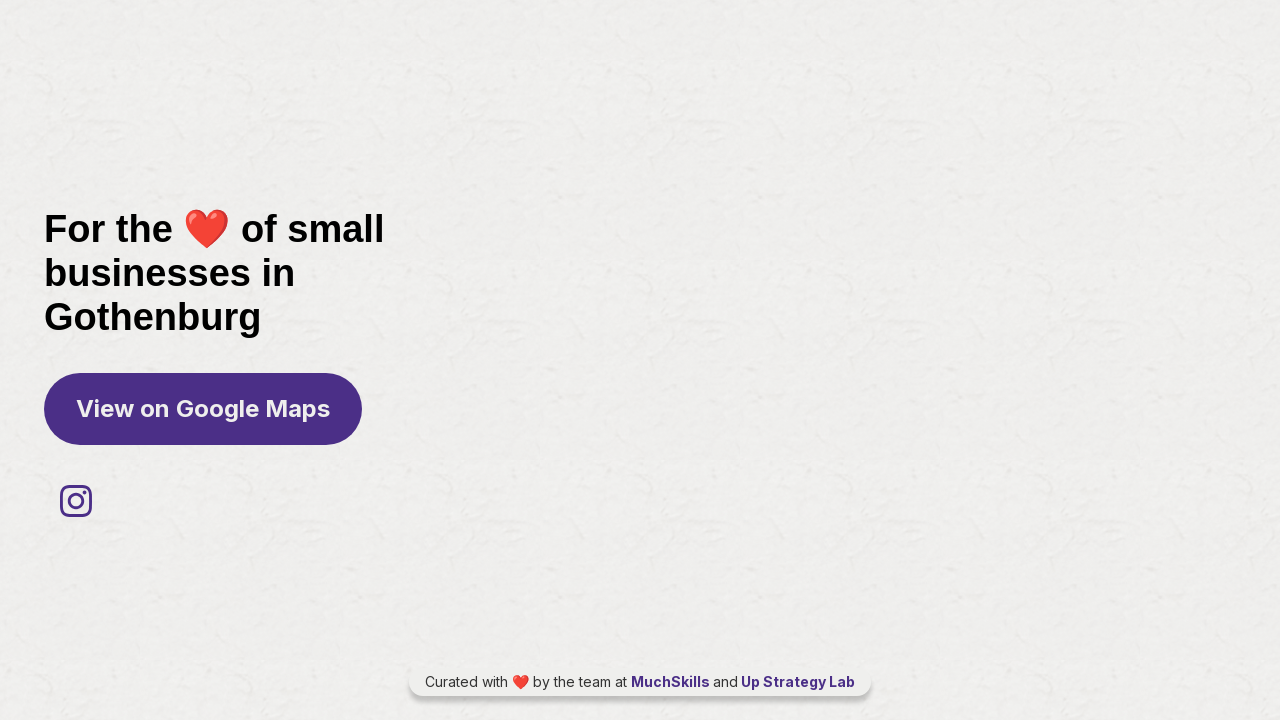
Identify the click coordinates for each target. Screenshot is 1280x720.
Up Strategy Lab (796, 681)
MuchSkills (672, 681)
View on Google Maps (203, 408)
